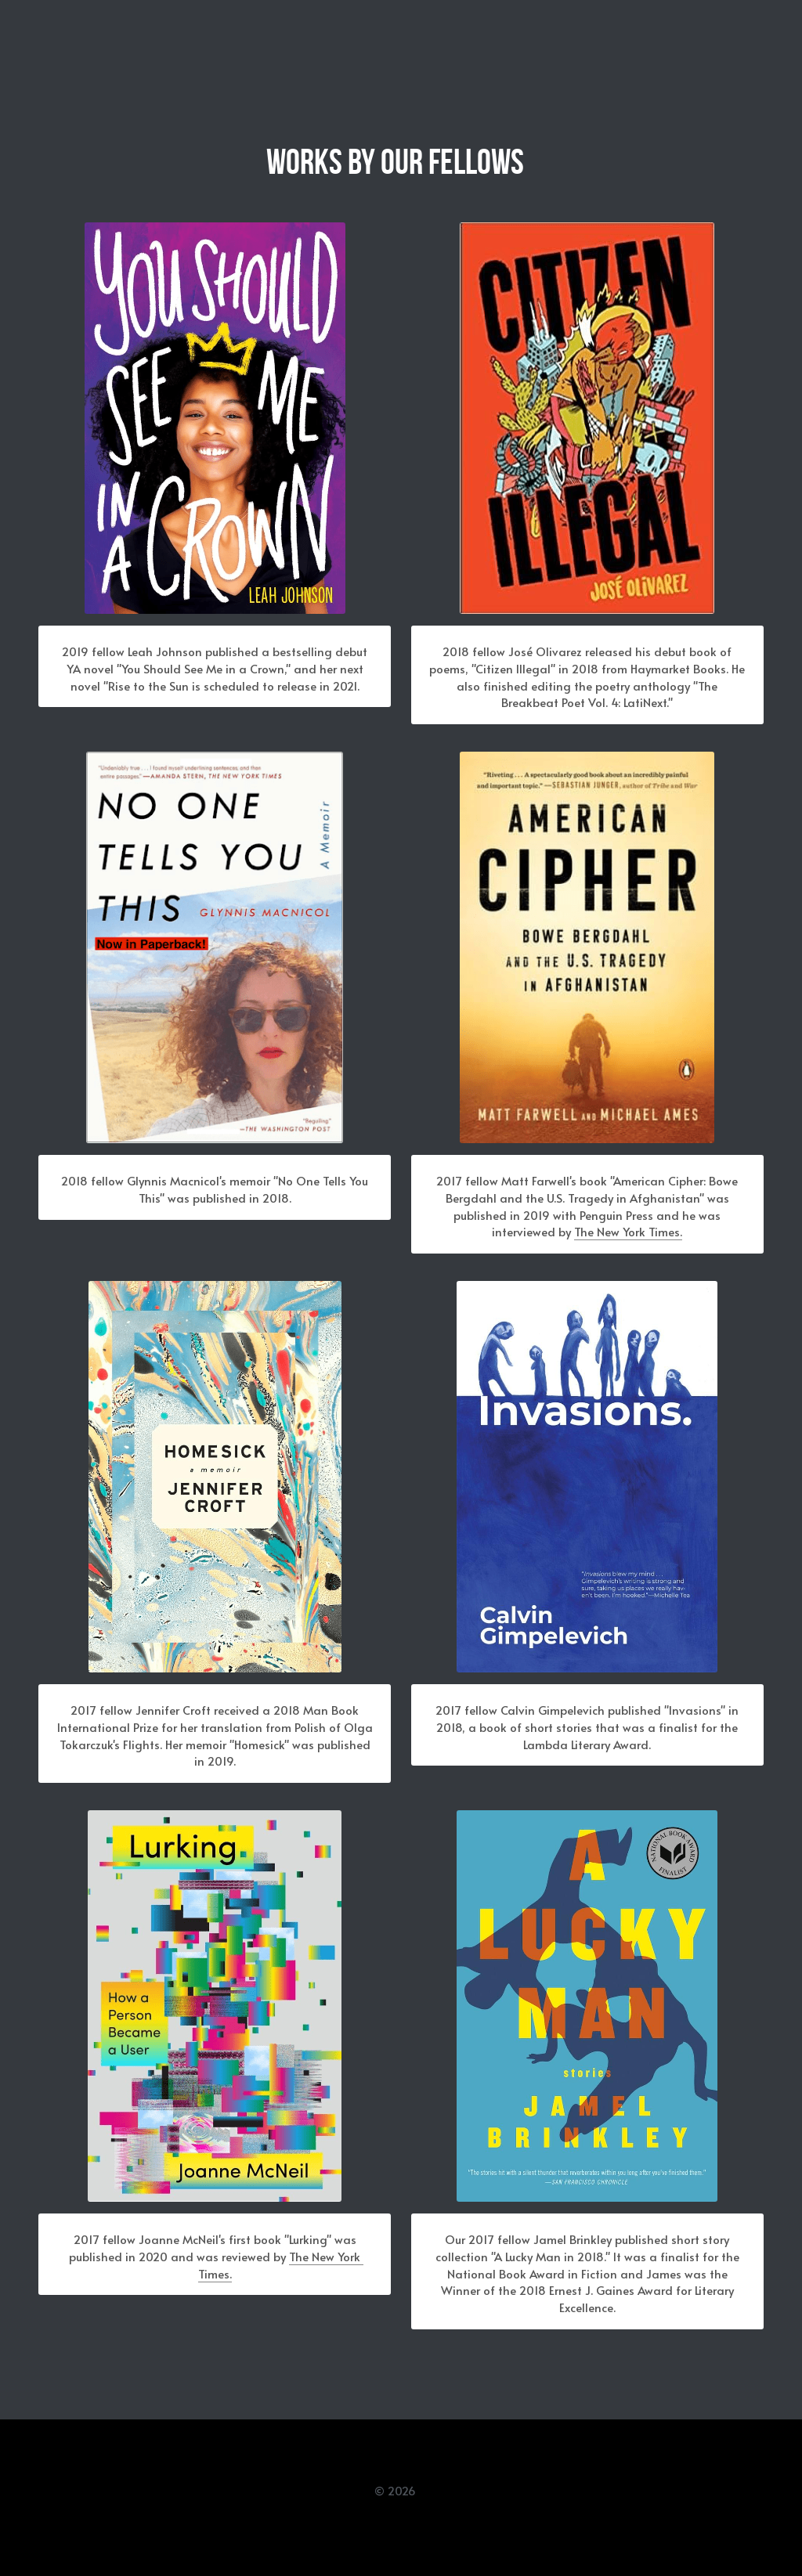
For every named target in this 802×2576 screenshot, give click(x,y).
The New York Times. (630, 1240)
